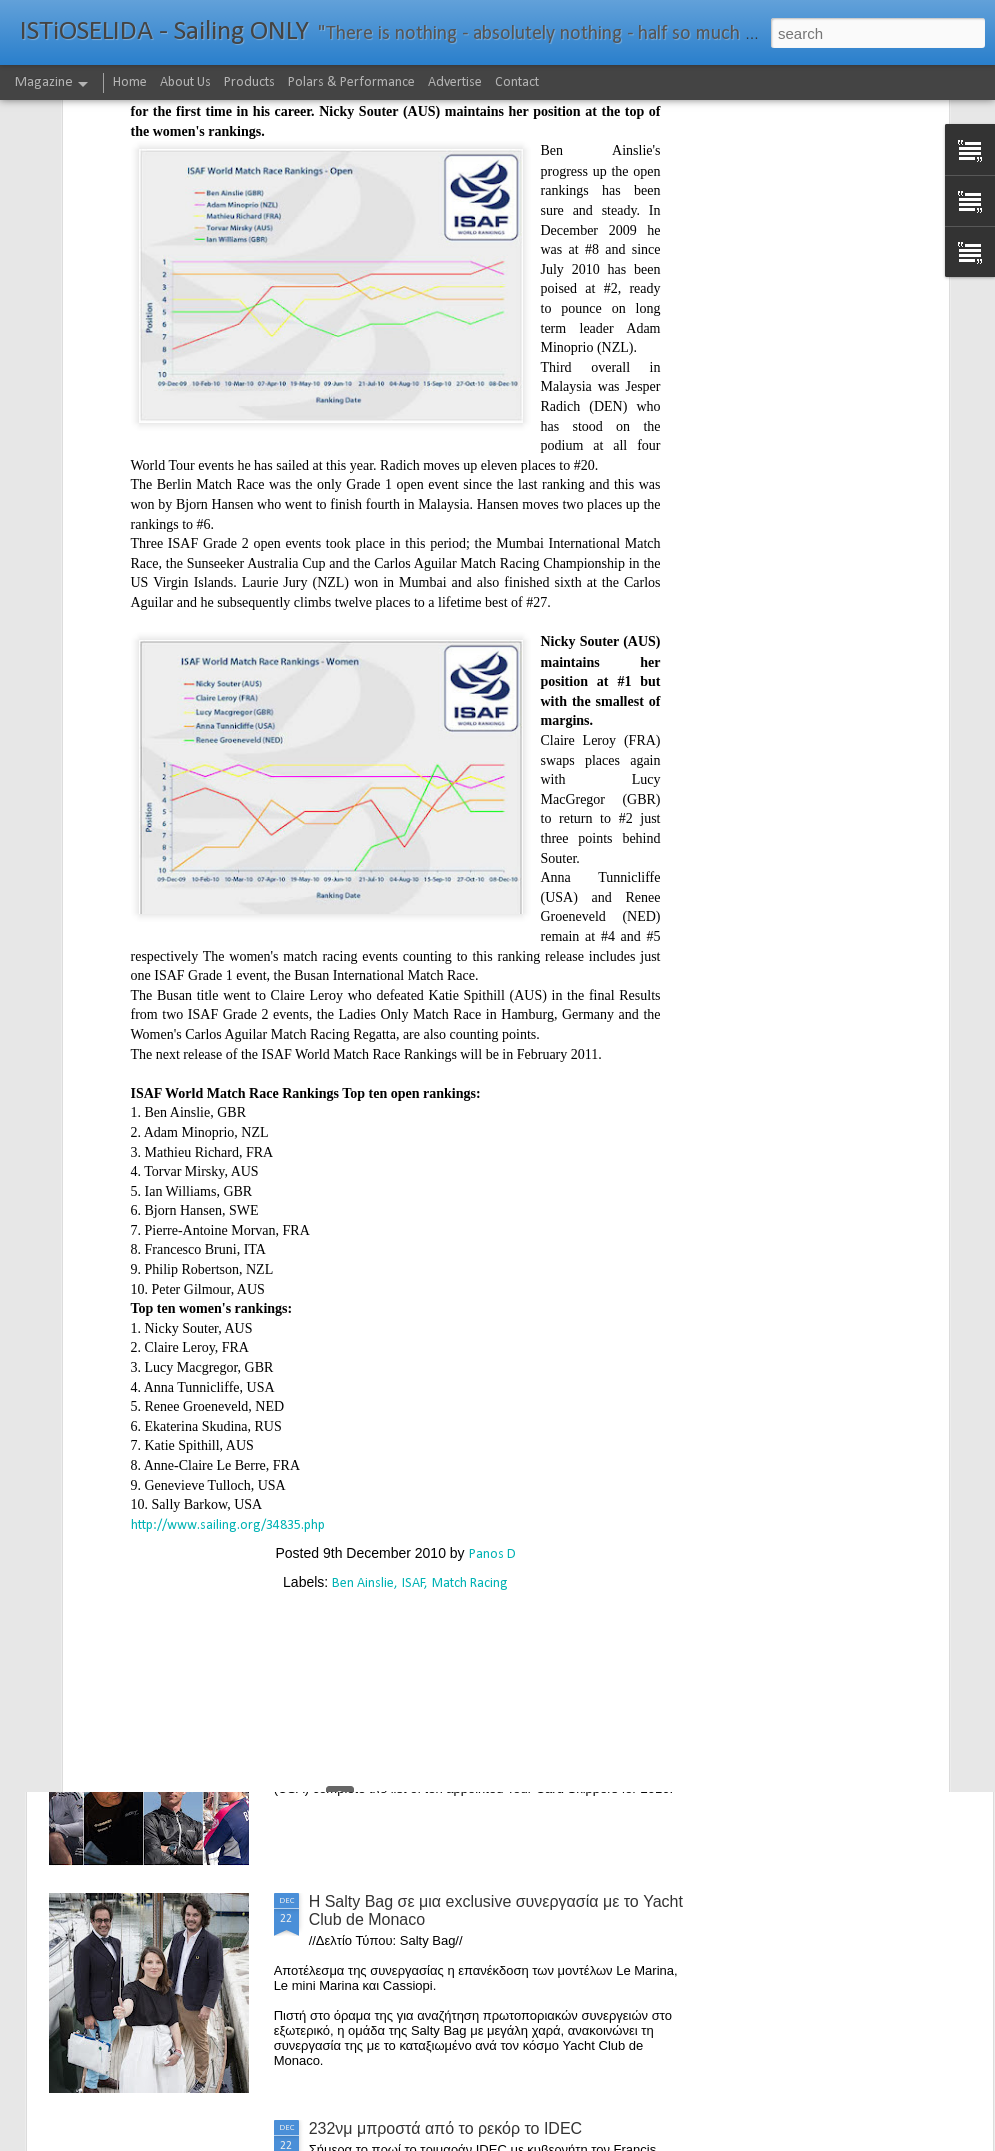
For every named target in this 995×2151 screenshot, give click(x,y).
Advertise (455, 82)
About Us (185, 82)
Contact (517, 82)
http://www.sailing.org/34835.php (228, 1306)
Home (130, 82)
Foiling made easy (374, 1447)
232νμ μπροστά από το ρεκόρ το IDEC (446, 2128)
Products (249, 82)
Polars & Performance (351, 82)
